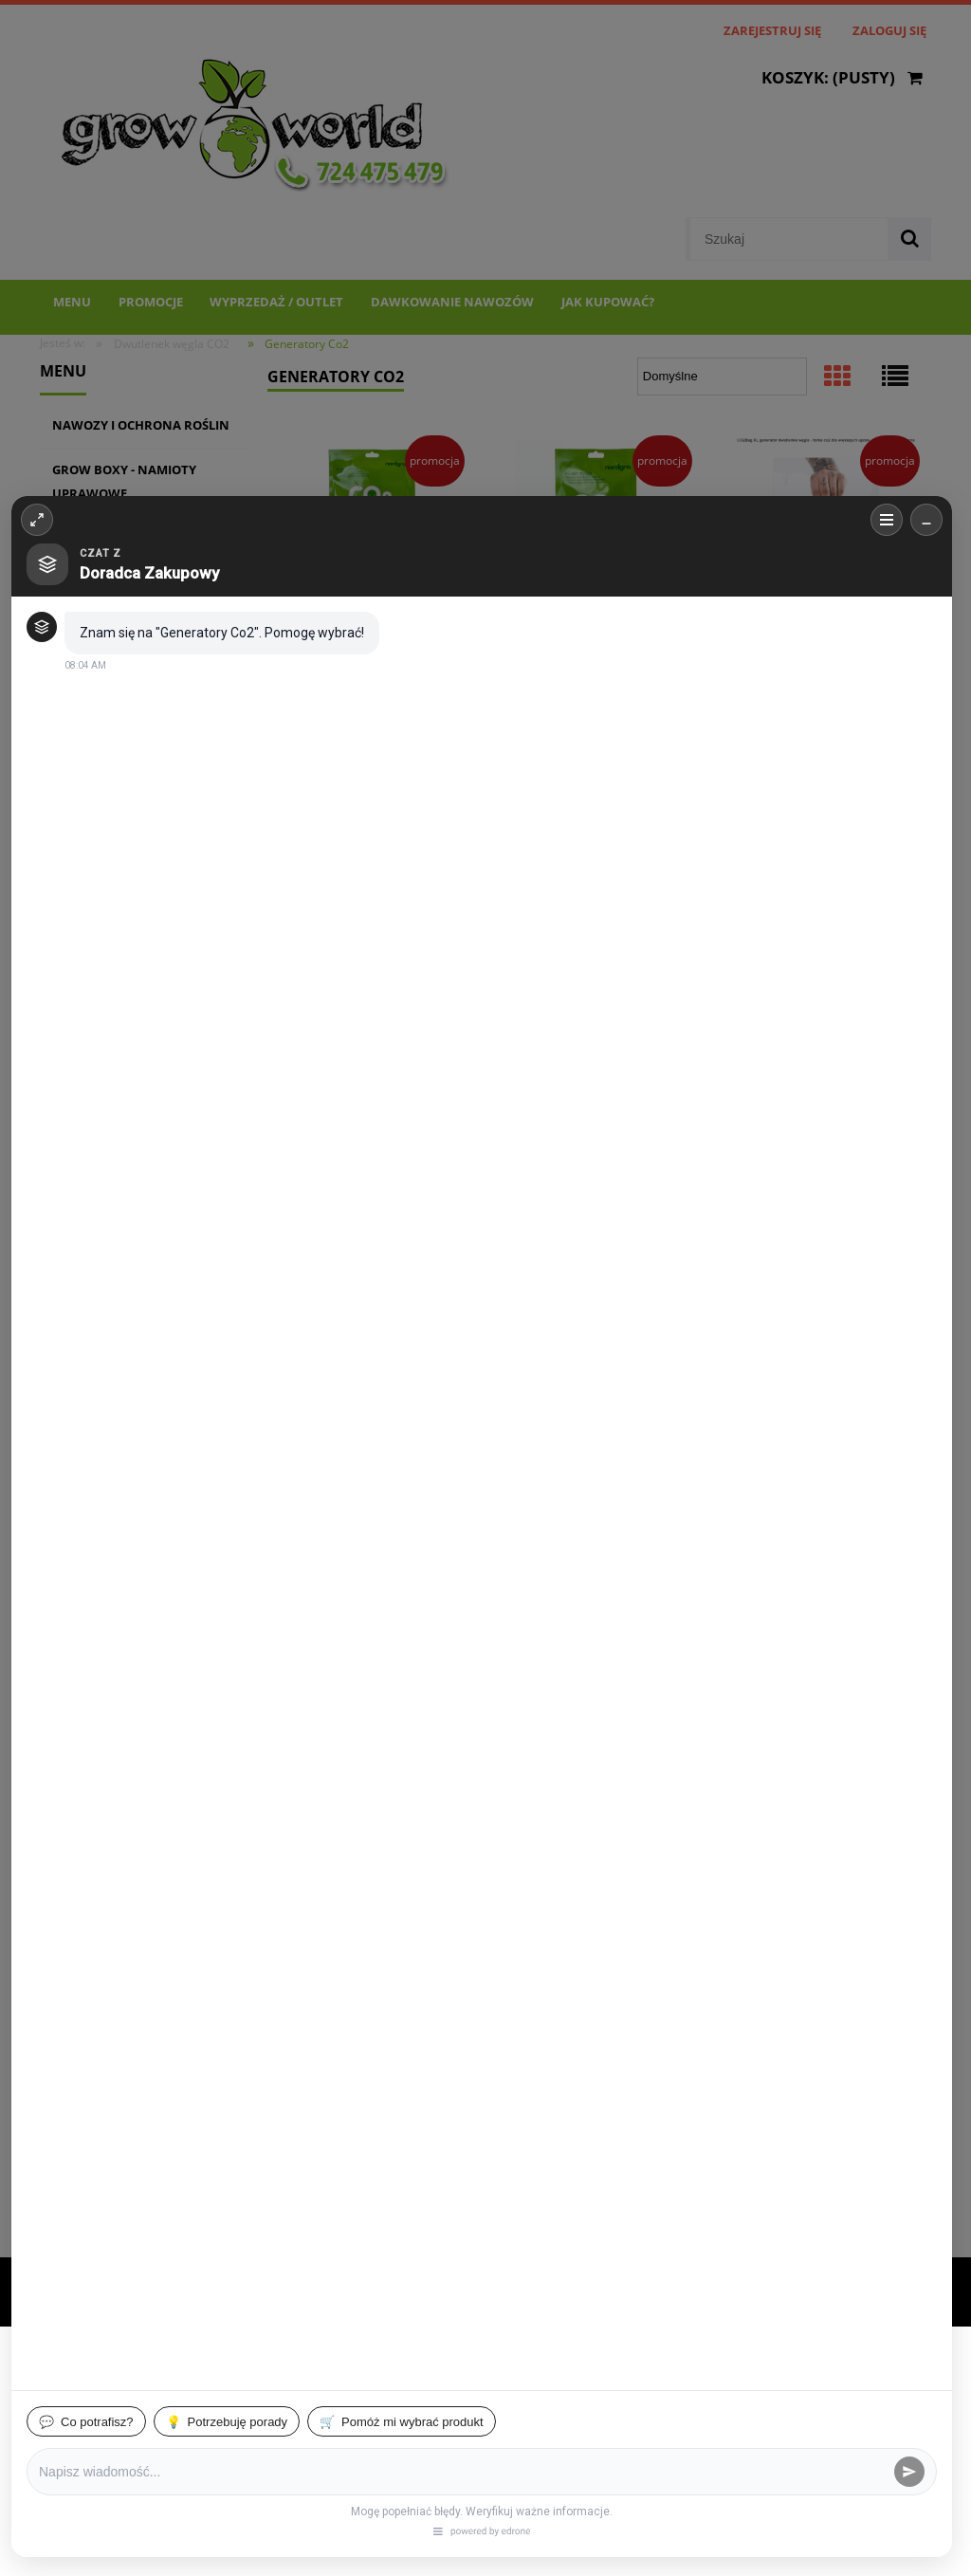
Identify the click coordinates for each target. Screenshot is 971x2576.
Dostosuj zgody (362, 2470)
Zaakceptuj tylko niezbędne (156, 2470)
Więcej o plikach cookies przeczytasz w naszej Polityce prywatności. (218, 2431)
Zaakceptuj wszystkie (543, 2470)
